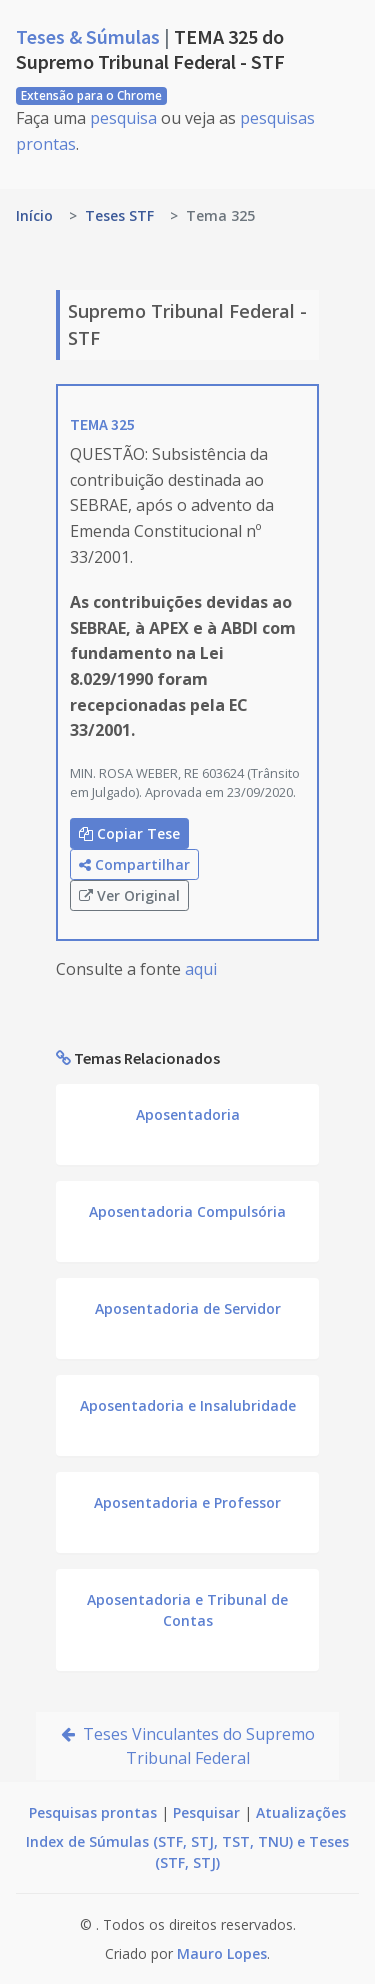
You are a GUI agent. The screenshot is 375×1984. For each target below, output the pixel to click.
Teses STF (119, 215)
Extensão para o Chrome (91, 95)
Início (34, 215)
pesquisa (123, 118)
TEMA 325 (102, 424)
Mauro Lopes (222, 1953)
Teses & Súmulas (90, 36)
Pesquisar (206, 1812)
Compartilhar (134, 864)
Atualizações (301, 1812)
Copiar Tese (129, 833)
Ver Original (129, 895)
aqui (201, 969)
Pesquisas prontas (93, 1812)
